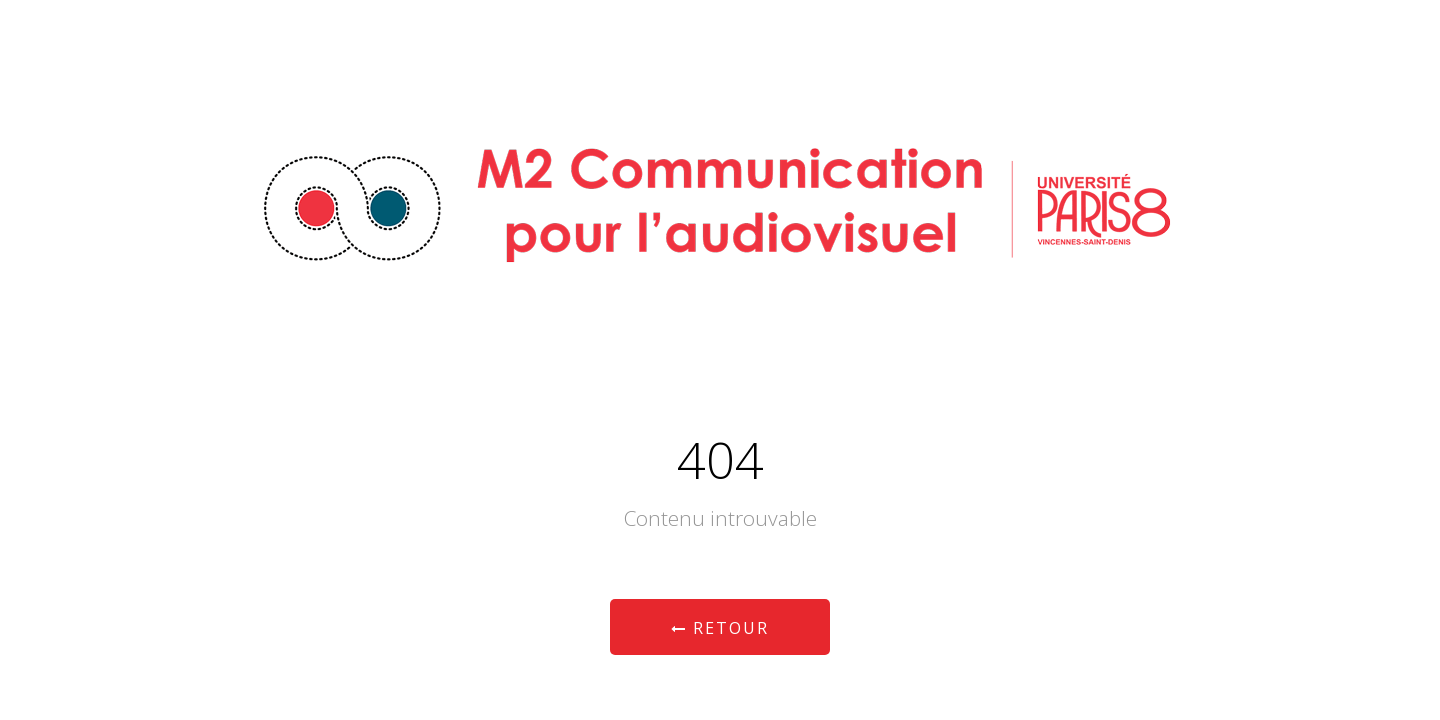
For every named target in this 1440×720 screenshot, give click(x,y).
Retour (720, 628)
